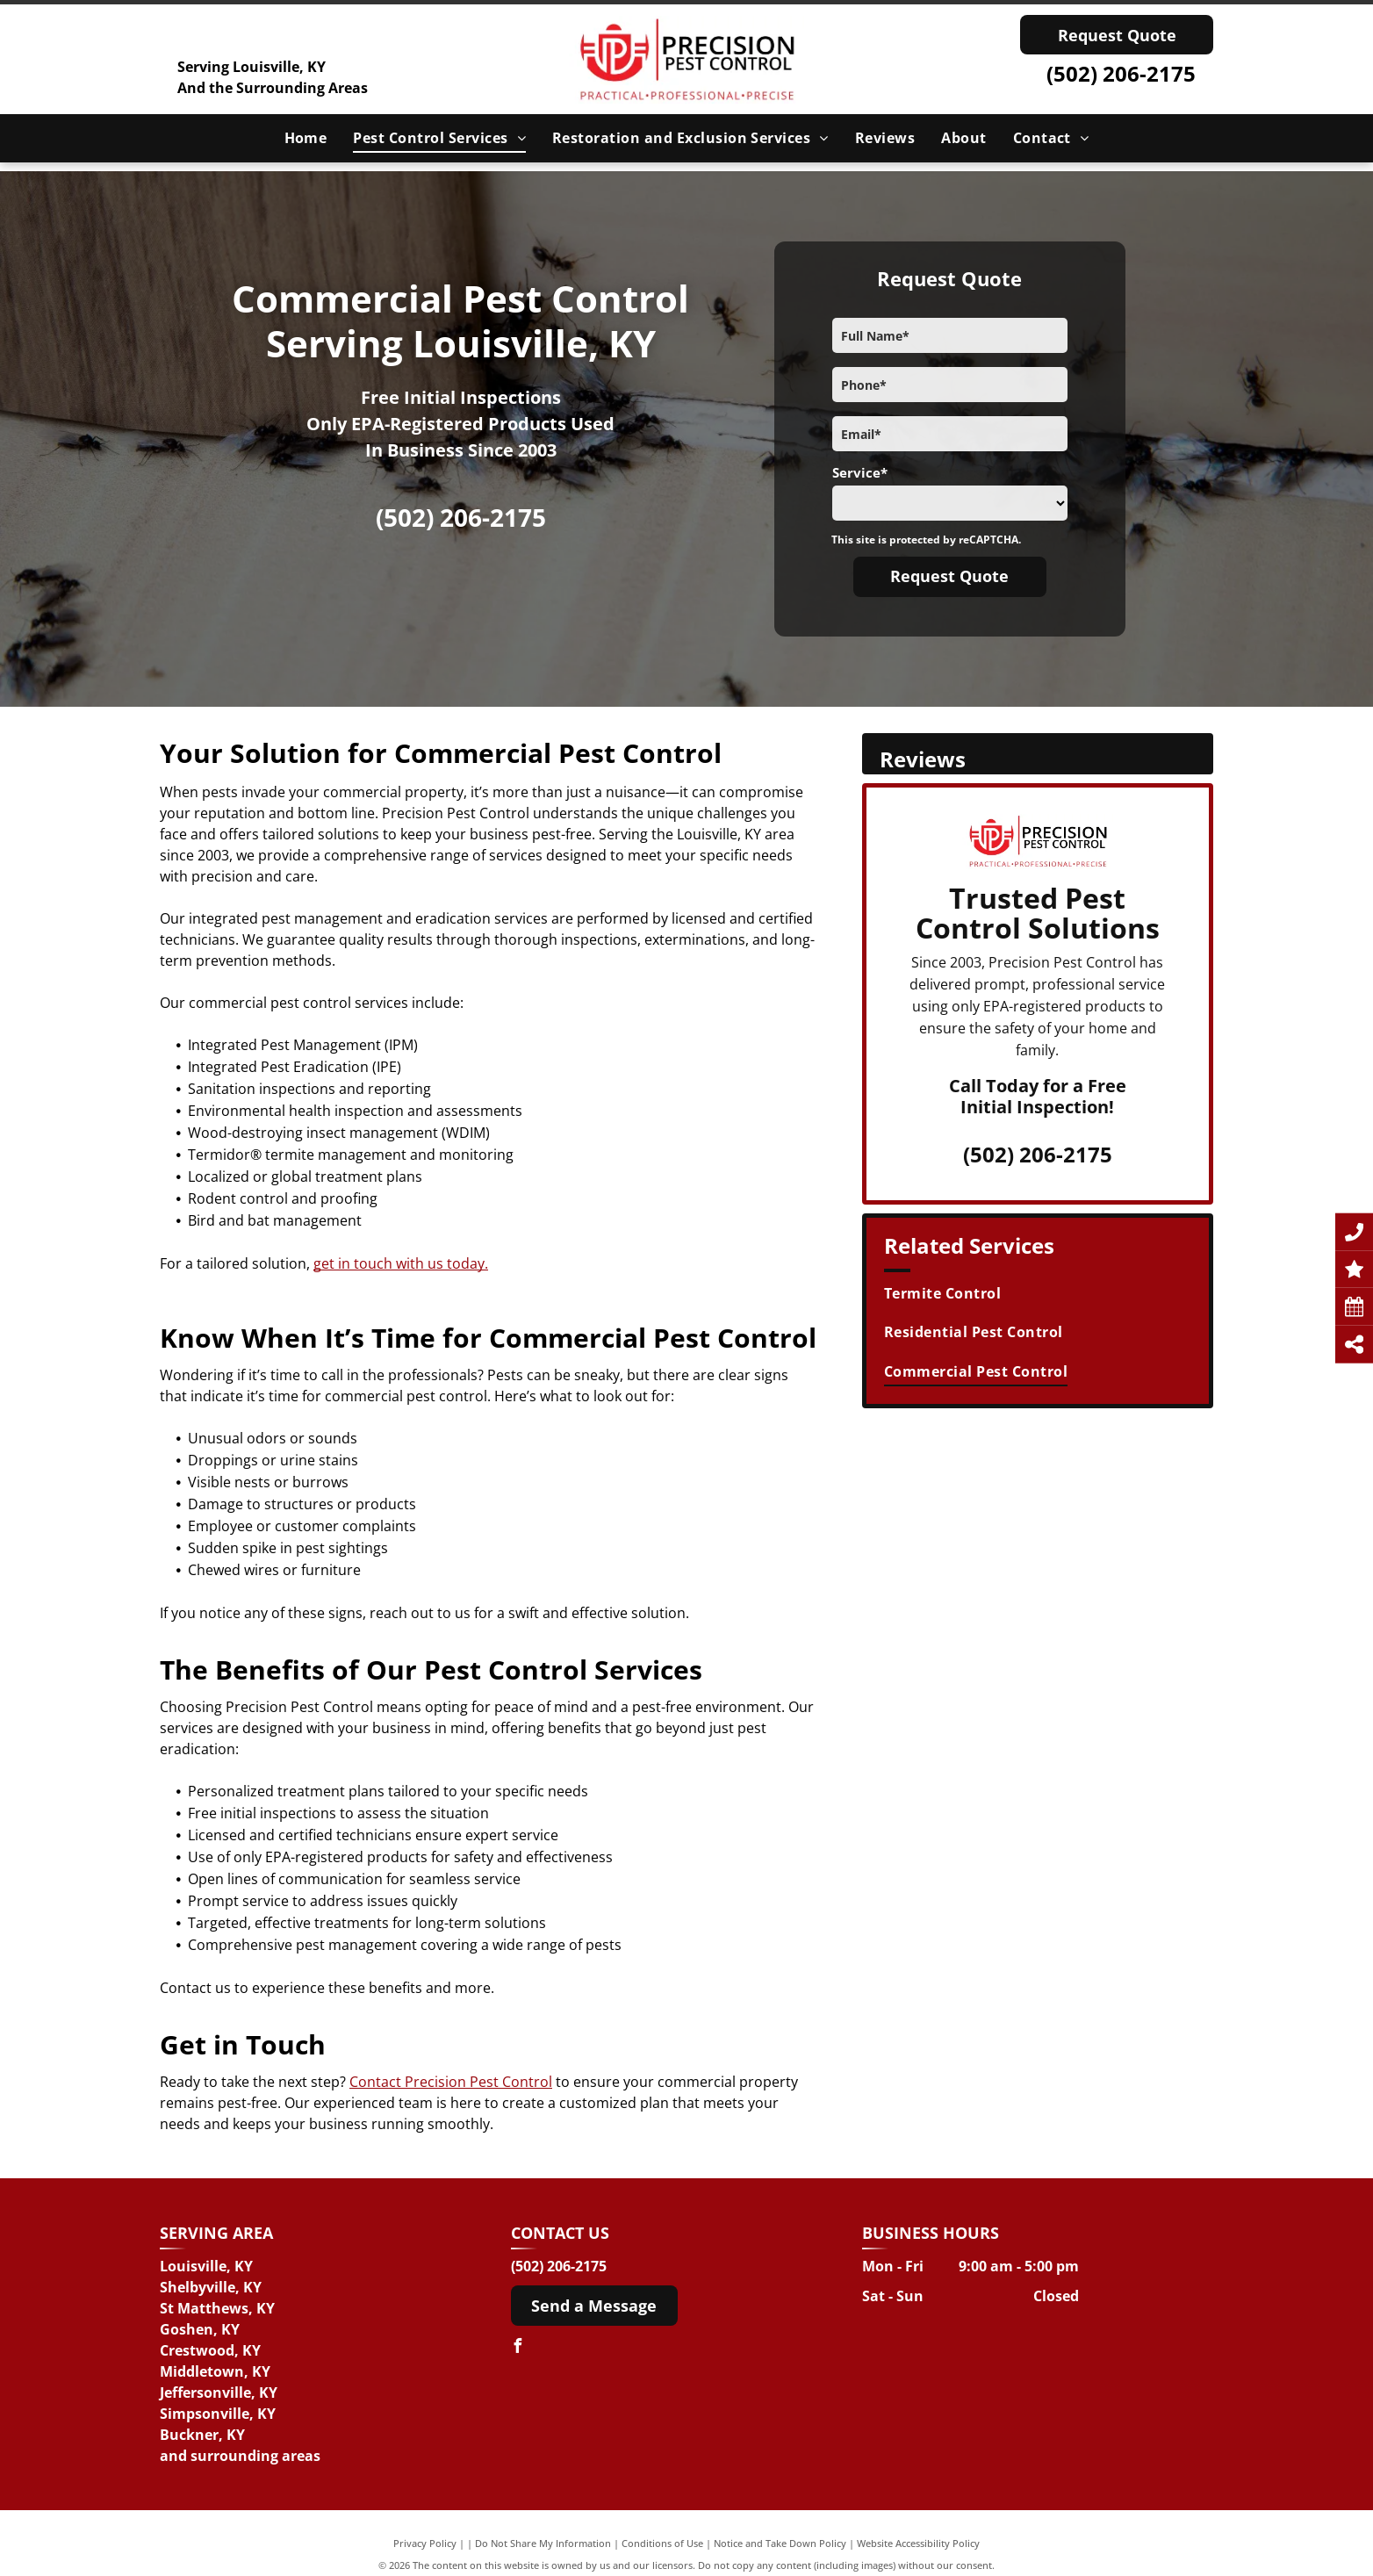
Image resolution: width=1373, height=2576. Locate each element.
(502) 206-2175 (1121, 73)
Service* (860, 472)
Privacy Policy (424, 2543)
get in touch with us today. (400, 1263)
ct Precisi (419, 2081)
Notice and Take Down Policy (780, 2543)
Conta (369, 2081)
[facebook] (518, 2348)
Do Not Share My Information (543, 2543)
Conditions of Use (662, 2543)
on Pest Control (500, 2081)
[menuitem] (306, 138)
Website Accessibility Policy (918, 2543)
